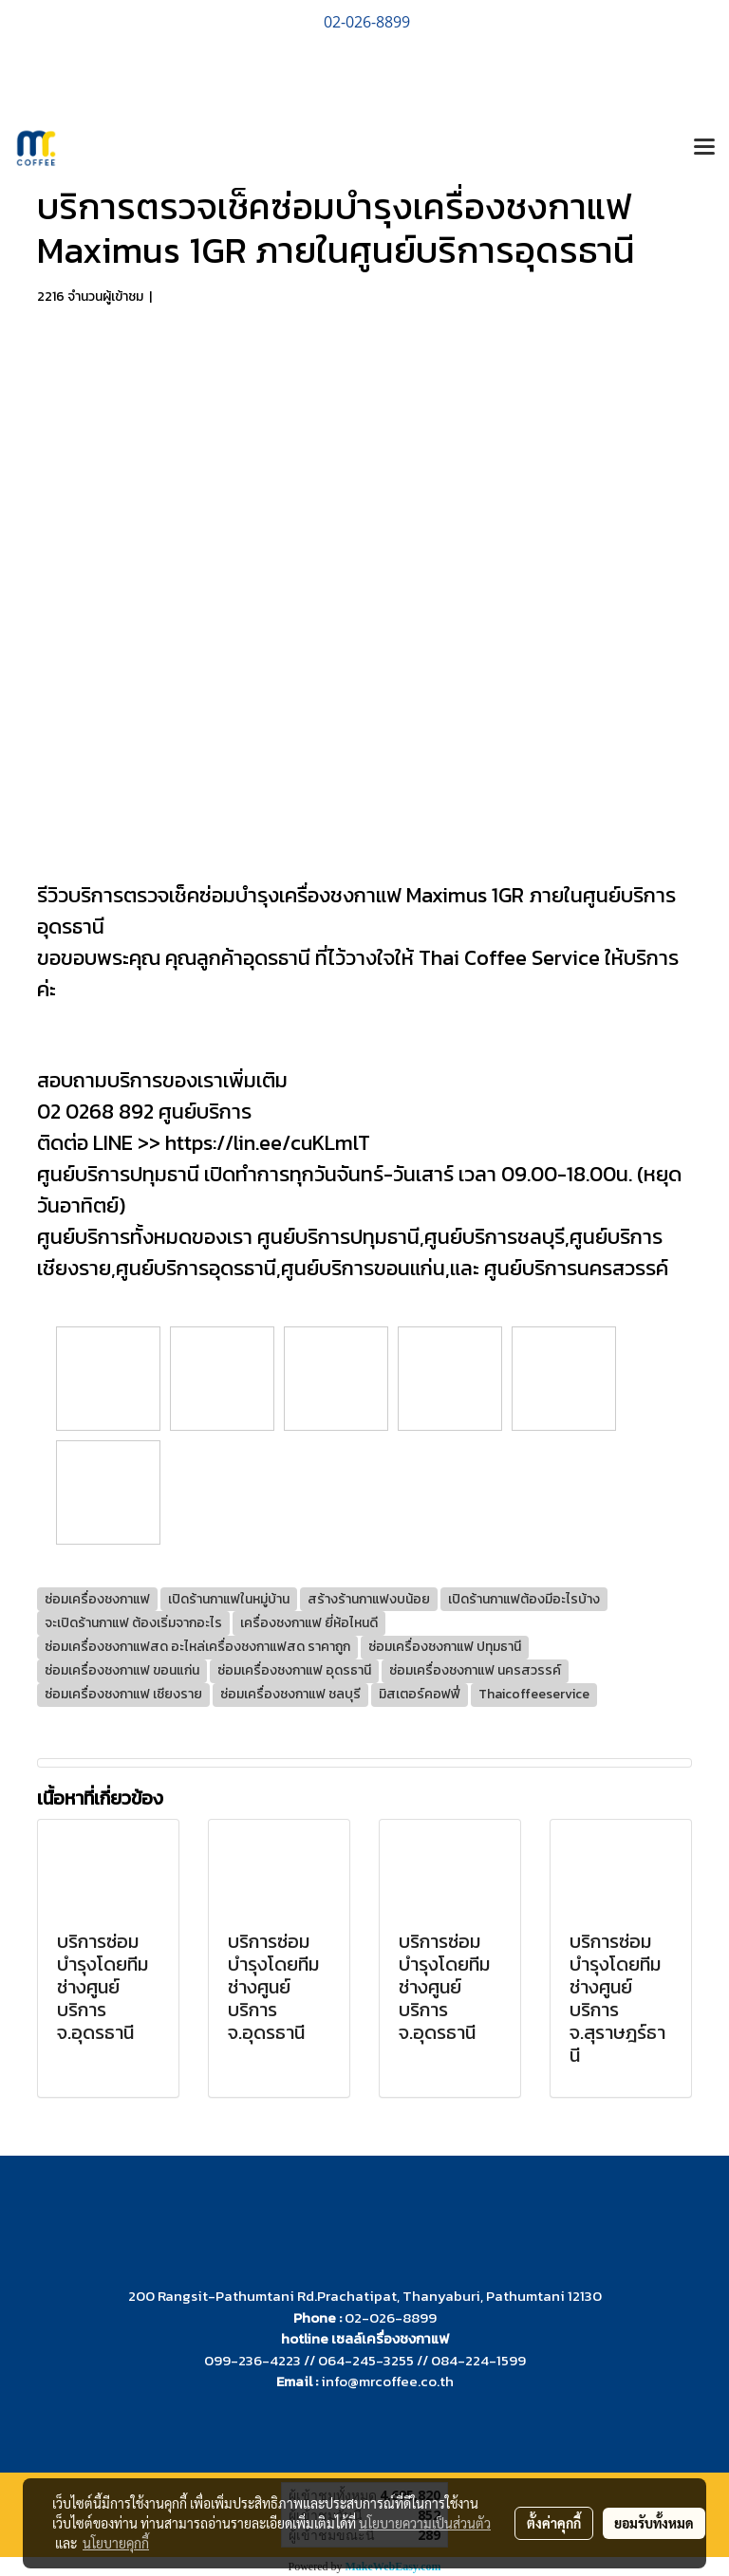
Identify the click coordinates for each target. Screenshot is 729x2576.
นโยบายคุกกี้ (116, 2542)
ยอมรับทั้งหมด (654, 2522)
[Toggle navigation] (704, 148)
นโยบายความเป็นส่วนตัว (425, 2522)
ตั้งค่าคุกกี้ (554, 2522)
